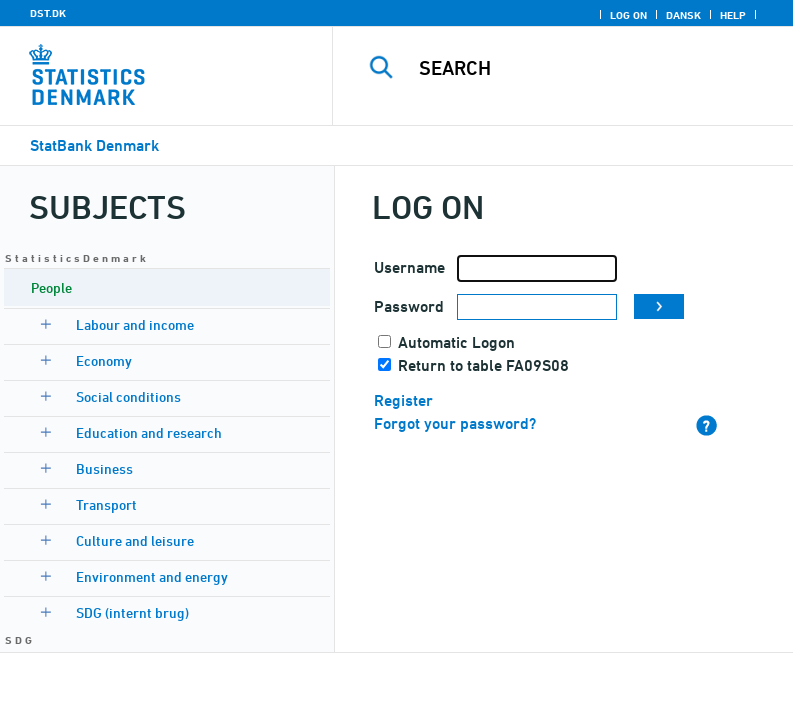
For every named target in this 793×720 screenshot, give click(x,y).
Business (104, 468)
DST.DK (48, 13)
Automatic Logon (456, 342)
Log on (628, 15)
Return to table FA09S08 (483, 365)
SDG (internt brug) (132, 612)
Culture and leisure (135, 540)
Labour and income (135, 324)
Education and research (149, 432)
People (51, 287)
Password (409, 306)
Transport (106, 504)
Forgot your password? (455, 423)
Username (409, 267)
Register (403, 400)
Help (733, 15)
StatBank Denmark (94, 145)
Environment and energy (152, 576)
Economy (104, 360)
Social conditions (128, 396)
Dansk (683, 15)
